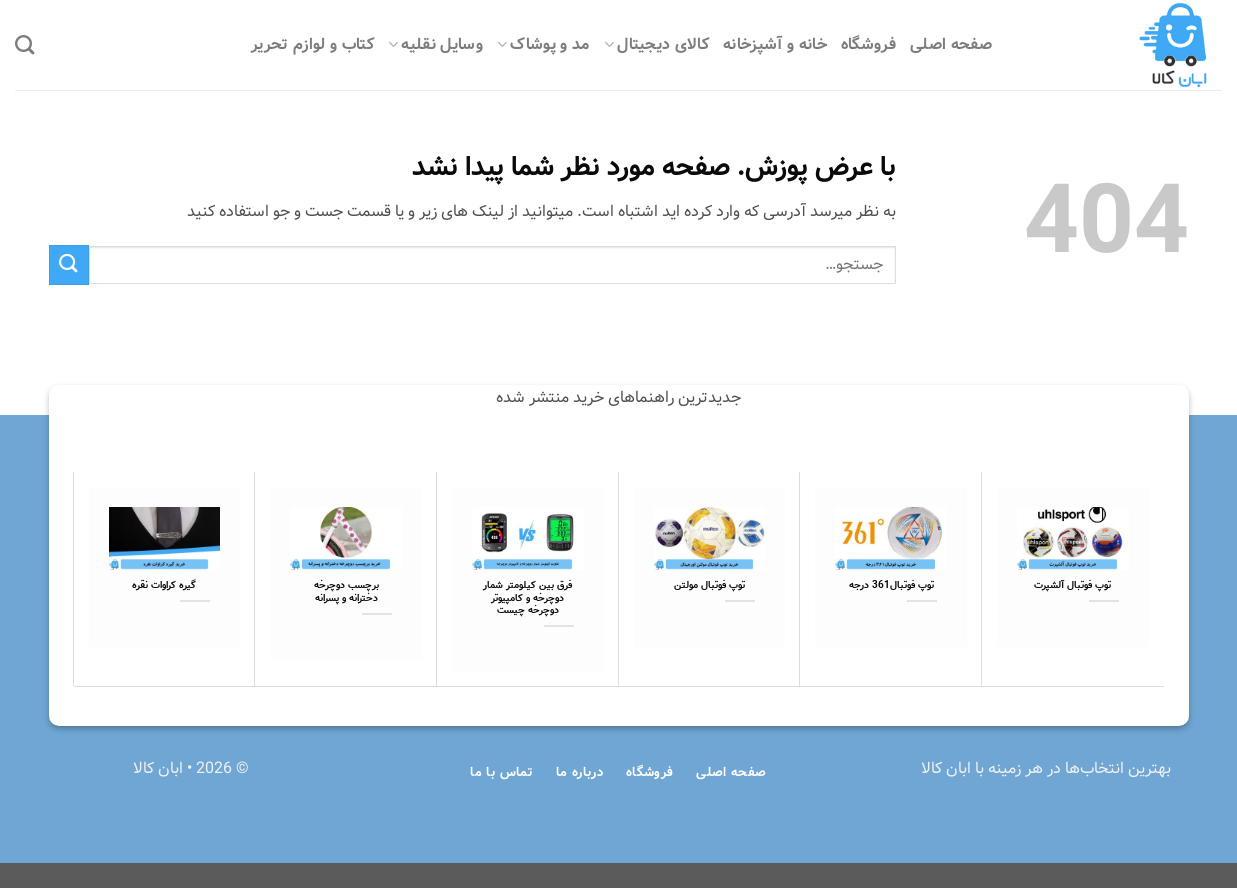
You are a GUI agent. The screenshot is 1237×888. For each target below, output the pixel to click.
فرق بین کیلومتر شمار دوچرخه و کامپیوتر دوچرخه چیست (527, 598)
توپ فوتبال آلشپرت (1072, 586)
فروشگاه (868, 44)
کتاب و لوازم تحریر (312, 44)
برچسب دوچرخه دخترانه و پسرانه (346, 592)
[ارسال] (69, 264)
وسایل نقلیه (435, 44)
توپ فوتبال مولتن (709, 586)
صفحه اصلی (951, 44)
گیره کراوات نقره (164, 586)
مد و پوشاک (543, 44)
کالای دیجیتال (656, 44)
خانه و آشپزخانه (775, 44)
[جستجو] (24, 44)
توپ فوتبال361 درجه (891, 586)
